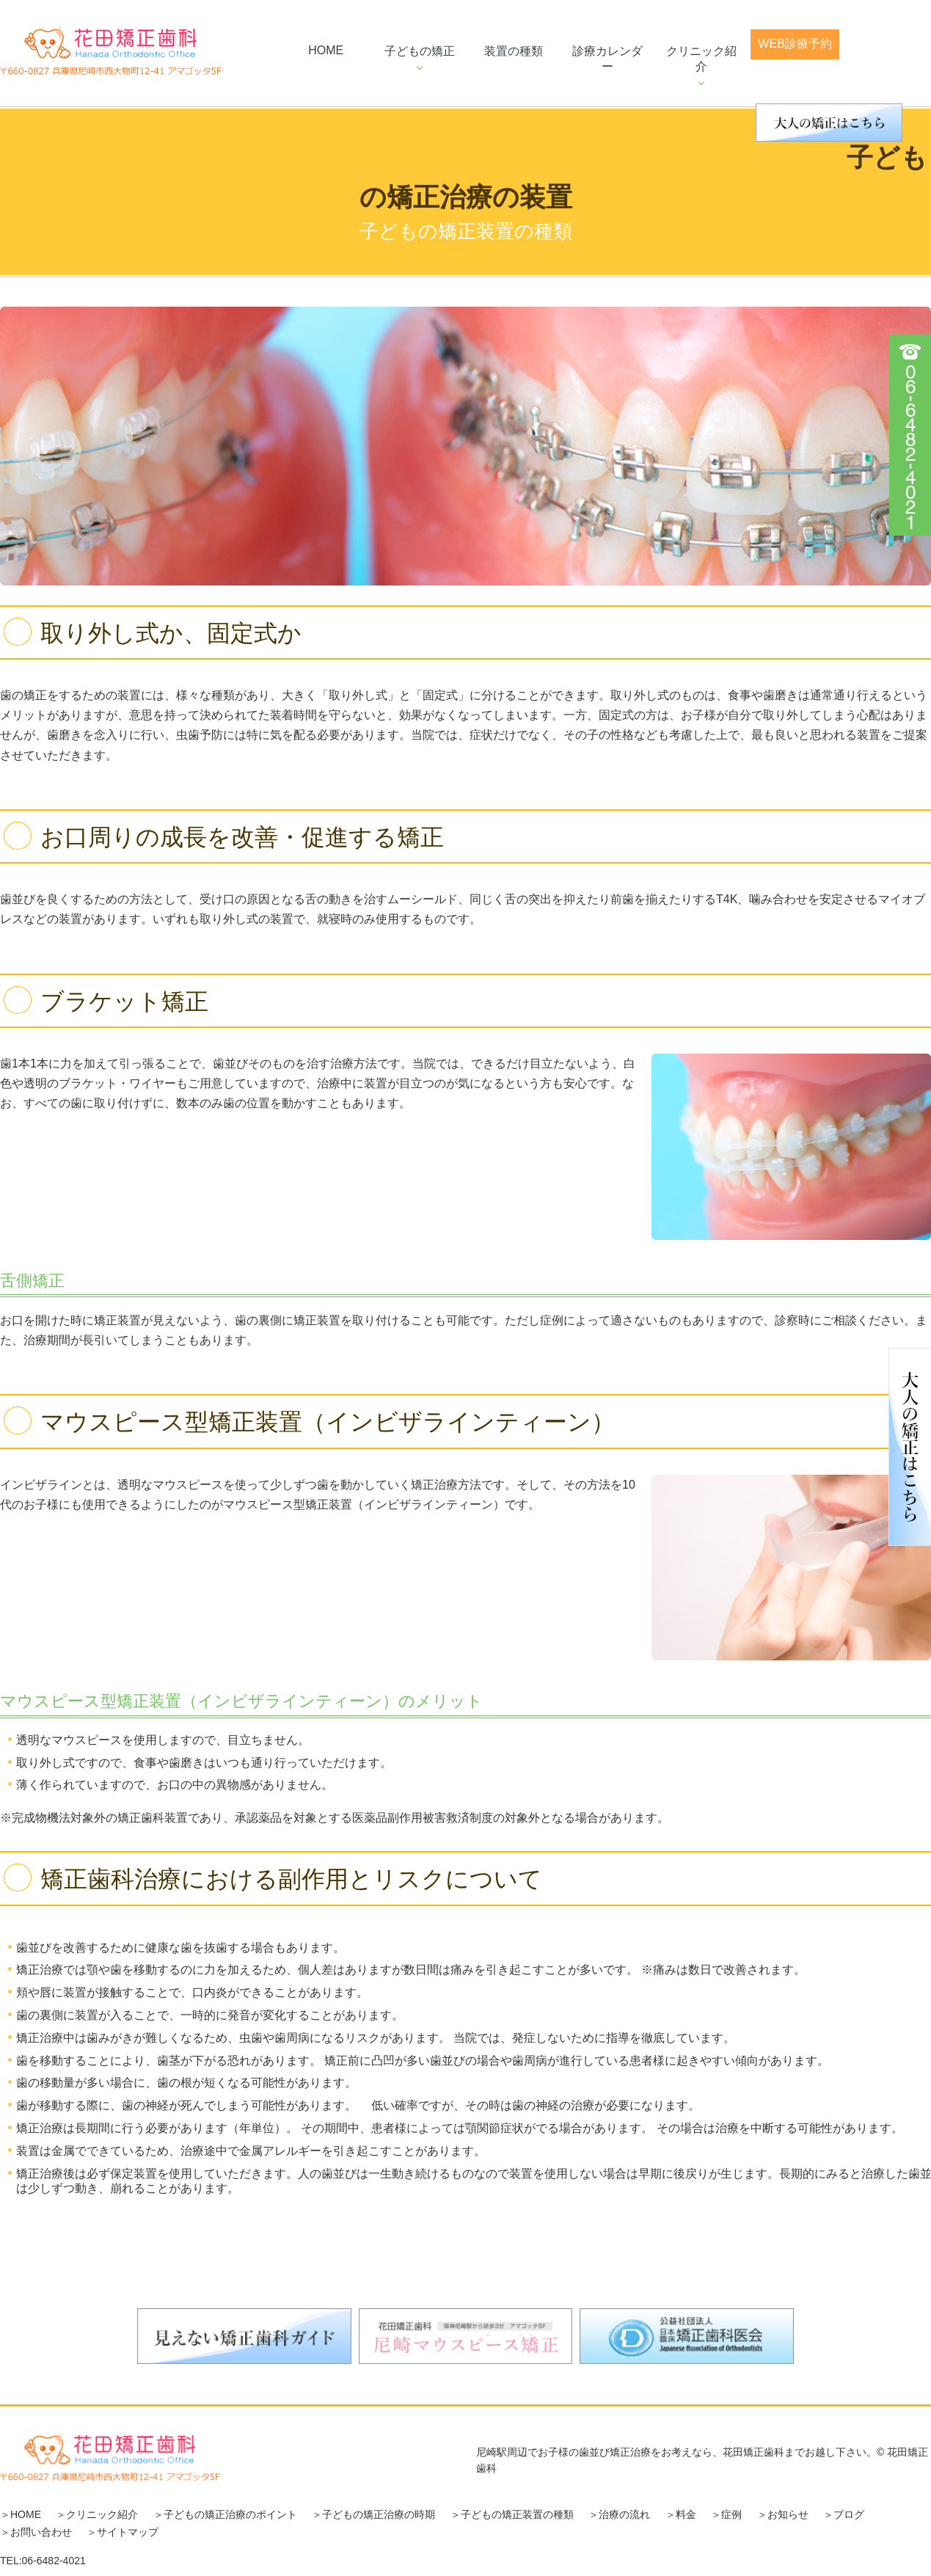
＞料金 (680, 2514)
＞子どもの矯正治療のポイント (225, 2514)
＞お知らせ (782, 2514)
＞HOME (20, 2514)
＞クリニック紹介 (97, 2514)
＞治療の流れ (619, 2514)
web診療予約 (794, 43)
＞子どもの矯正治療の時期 (373, 2514)
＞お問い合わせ (36, 2532)
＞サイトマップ (122, 2532)
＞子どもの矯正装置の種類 (512, 2514)
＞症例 (726, 2514)
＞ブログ (843, 2514)
